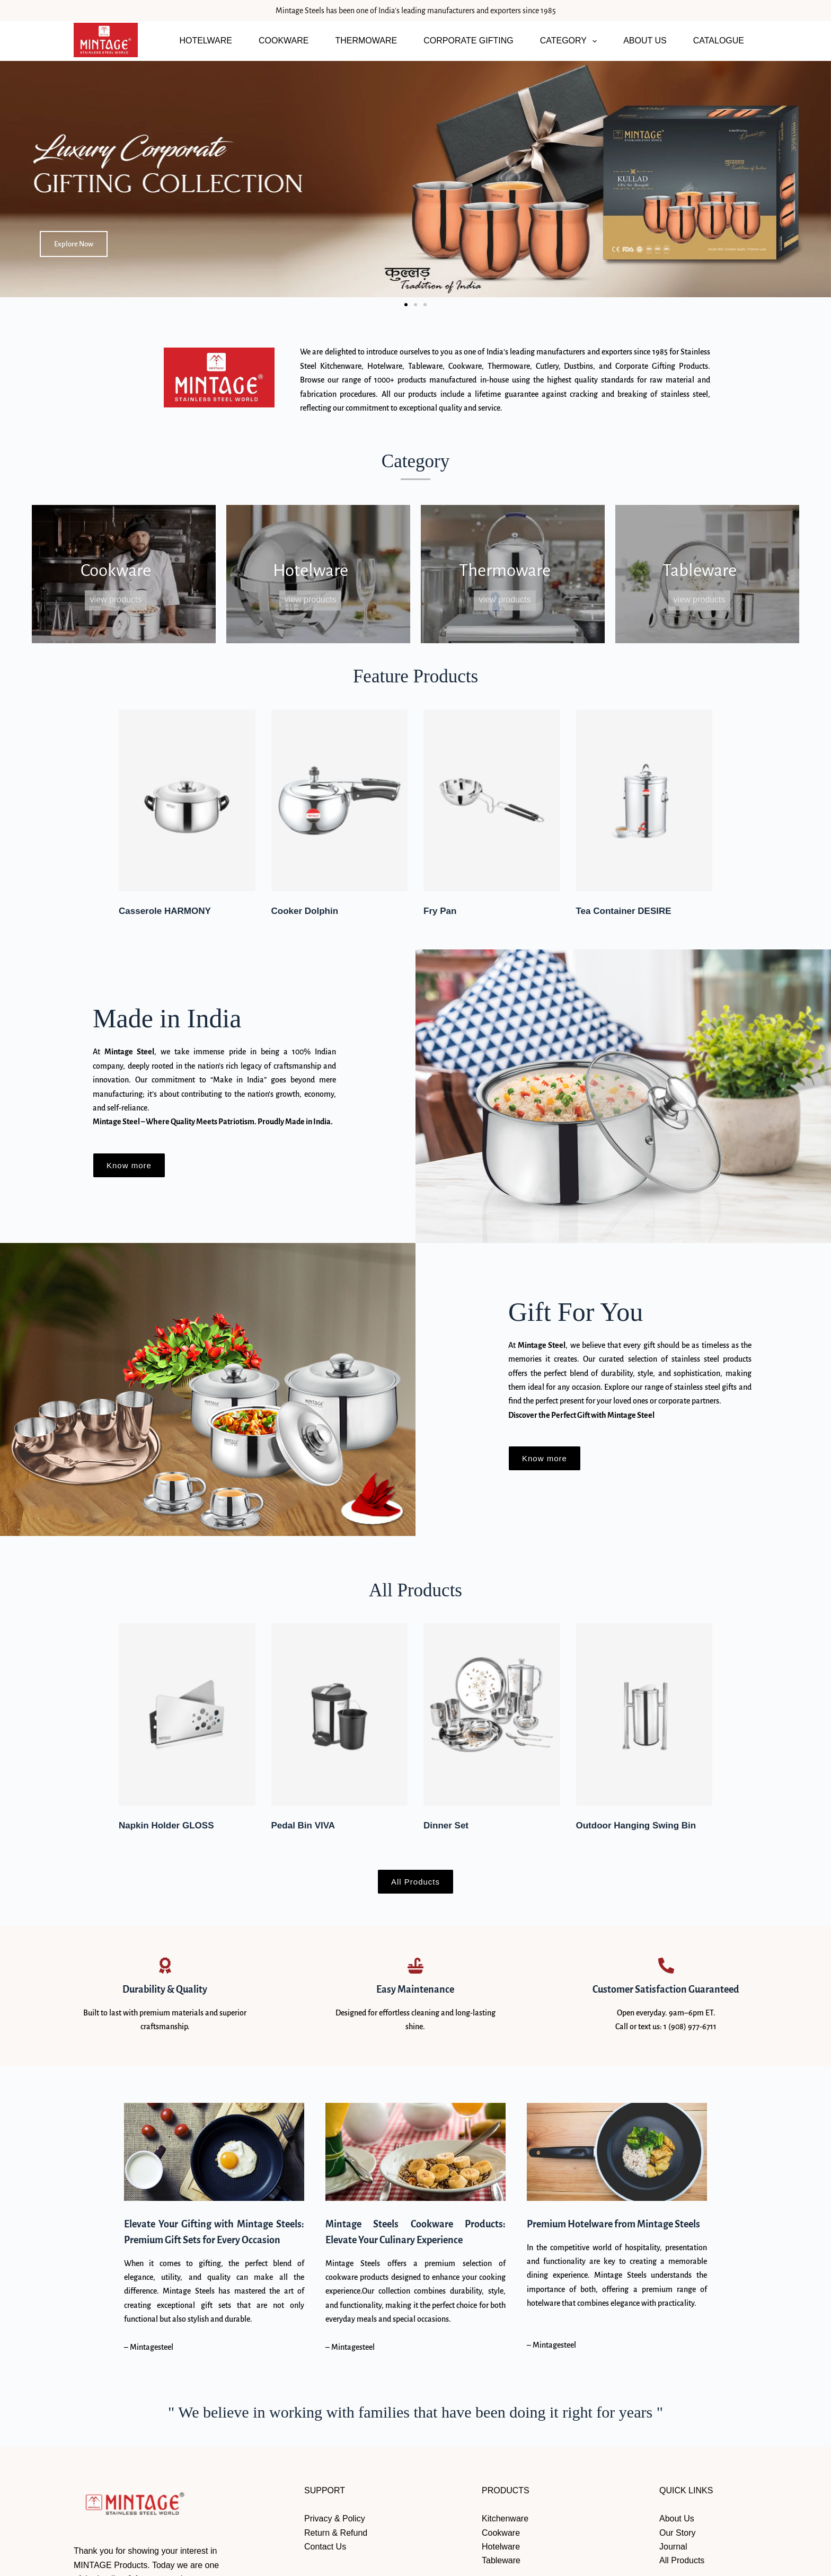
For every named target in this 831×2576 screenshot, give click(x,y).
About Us (676, 2518)
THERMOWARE (366, 40)
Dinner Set (445, 1825)
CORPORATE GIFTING (468, 40)
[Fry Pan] (491, 800)
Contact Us (325, 2546)
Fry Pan (439, 911)
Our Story (677, 2532)
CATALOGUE (718, 40)
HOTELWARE (205, 40)
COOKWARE (284, 40)
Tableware (501, 2560)
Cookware (501, 2532)
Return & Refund (335, 2532)
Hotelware (501, 2546)
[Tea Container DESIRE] (644, 800)
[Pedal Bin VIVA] (339, 1714)
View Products (116, 600)
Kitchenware (505, 2518)
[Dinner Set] (491, 1714)
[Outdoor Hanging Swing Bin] (644, 1714)
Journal (673, 2546)
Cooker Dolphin (305, 911)
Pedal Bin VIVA (303, 1825)
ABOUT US (645, 40)
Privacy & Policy (334, 2518)
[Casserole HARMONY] (187, 800)
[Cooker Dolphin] (339, 800)
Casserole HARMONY (165, 911)
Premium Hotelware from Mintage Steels (613, 2224)
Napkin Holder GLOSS (166, 1825)
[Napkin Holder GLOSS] (187, 1714)
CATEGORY (571, 41)
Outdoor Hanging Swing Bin (636, 1825)
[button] (406, 304)
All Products (681, 2560)
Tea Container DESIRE (623, 911)
